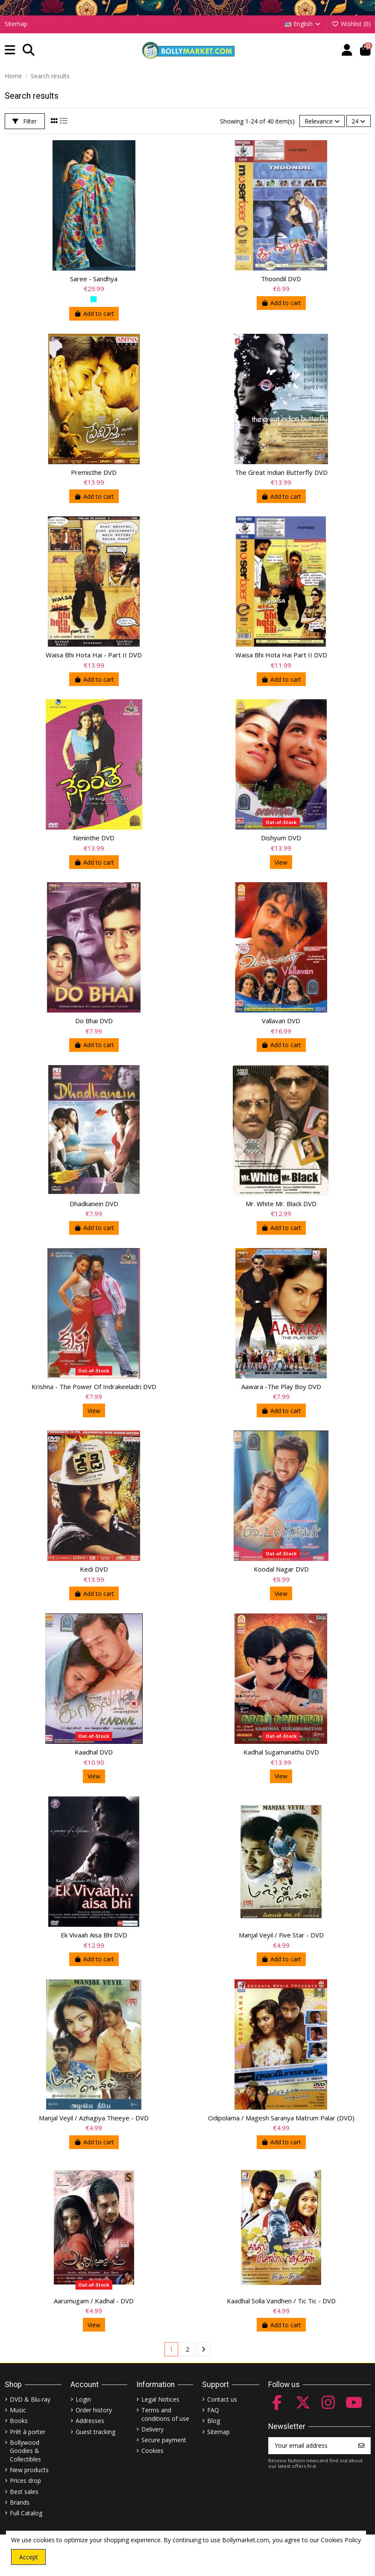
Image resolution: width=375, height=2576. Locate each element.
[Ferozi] (94, 299)
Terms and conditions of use (165, 2414)
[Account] (347, 50)
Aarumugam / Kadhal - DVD (94, 2300)
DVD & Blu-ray (30, 2399)
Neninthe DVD (93, 837)
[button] (10, 50)
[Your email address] (311, 2446)
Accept (28, 2557)
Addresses (90, 2421)
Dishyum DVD (281, 837)
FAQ (213, 2410)
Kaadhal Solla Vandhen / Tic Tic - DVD (281, 2300)
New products (29, 2470)
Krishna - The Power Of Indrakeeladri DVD (94, 1386)
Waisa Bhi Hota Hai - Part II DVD (94, 655)
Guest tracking (95, 2432)
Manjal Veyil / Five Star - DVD (281, 1935)
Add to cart (94, 313)
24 (358, 121)
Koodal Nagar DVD (281, 1569)
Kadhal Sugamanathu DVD (281, 1752)
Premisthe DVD (94, 472)
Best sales (24, 2492)
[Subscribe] (361, 2446)
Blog (213, 2421)
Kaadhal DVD (94, 1752)
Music (18, 2410)
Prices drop (25, 2480)
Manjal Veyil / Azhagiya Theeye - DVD (94, 2118)
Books (19, 2421)
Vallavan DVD (281, 1020)
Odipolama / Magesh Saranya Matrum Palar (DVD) (281, 2118)
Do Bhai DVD (94, 1020)
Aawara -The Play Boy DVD (281, 1386)
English (303, 24)
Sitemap (16, 24)
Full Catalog (26, 2513)
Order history (94, 2410)
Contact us (222, 2399)
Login (83, 2399)
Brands (19, 2502)
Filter (24, 121)
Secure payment (163, 2440)
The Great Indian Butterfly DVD (281, 472)
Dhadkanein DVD (94, 1203)
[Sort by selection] (322, 121)
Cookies (152, 2450)
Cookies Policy (341, 2540)
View (281, 862)
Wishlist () (351, 24)
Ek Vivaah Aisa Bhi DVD (94, 1935)
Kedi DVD (94, 1569)
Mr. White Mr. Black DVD (281, 1203)
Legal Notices (160, 2399)
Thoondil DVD (281, 278)
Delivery (152, 2429)
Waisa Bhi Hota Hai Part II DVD (281, 655)
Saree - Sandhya (93, 278)
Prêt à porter (27, 2432)
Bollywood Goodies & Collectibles (25, 2450)
